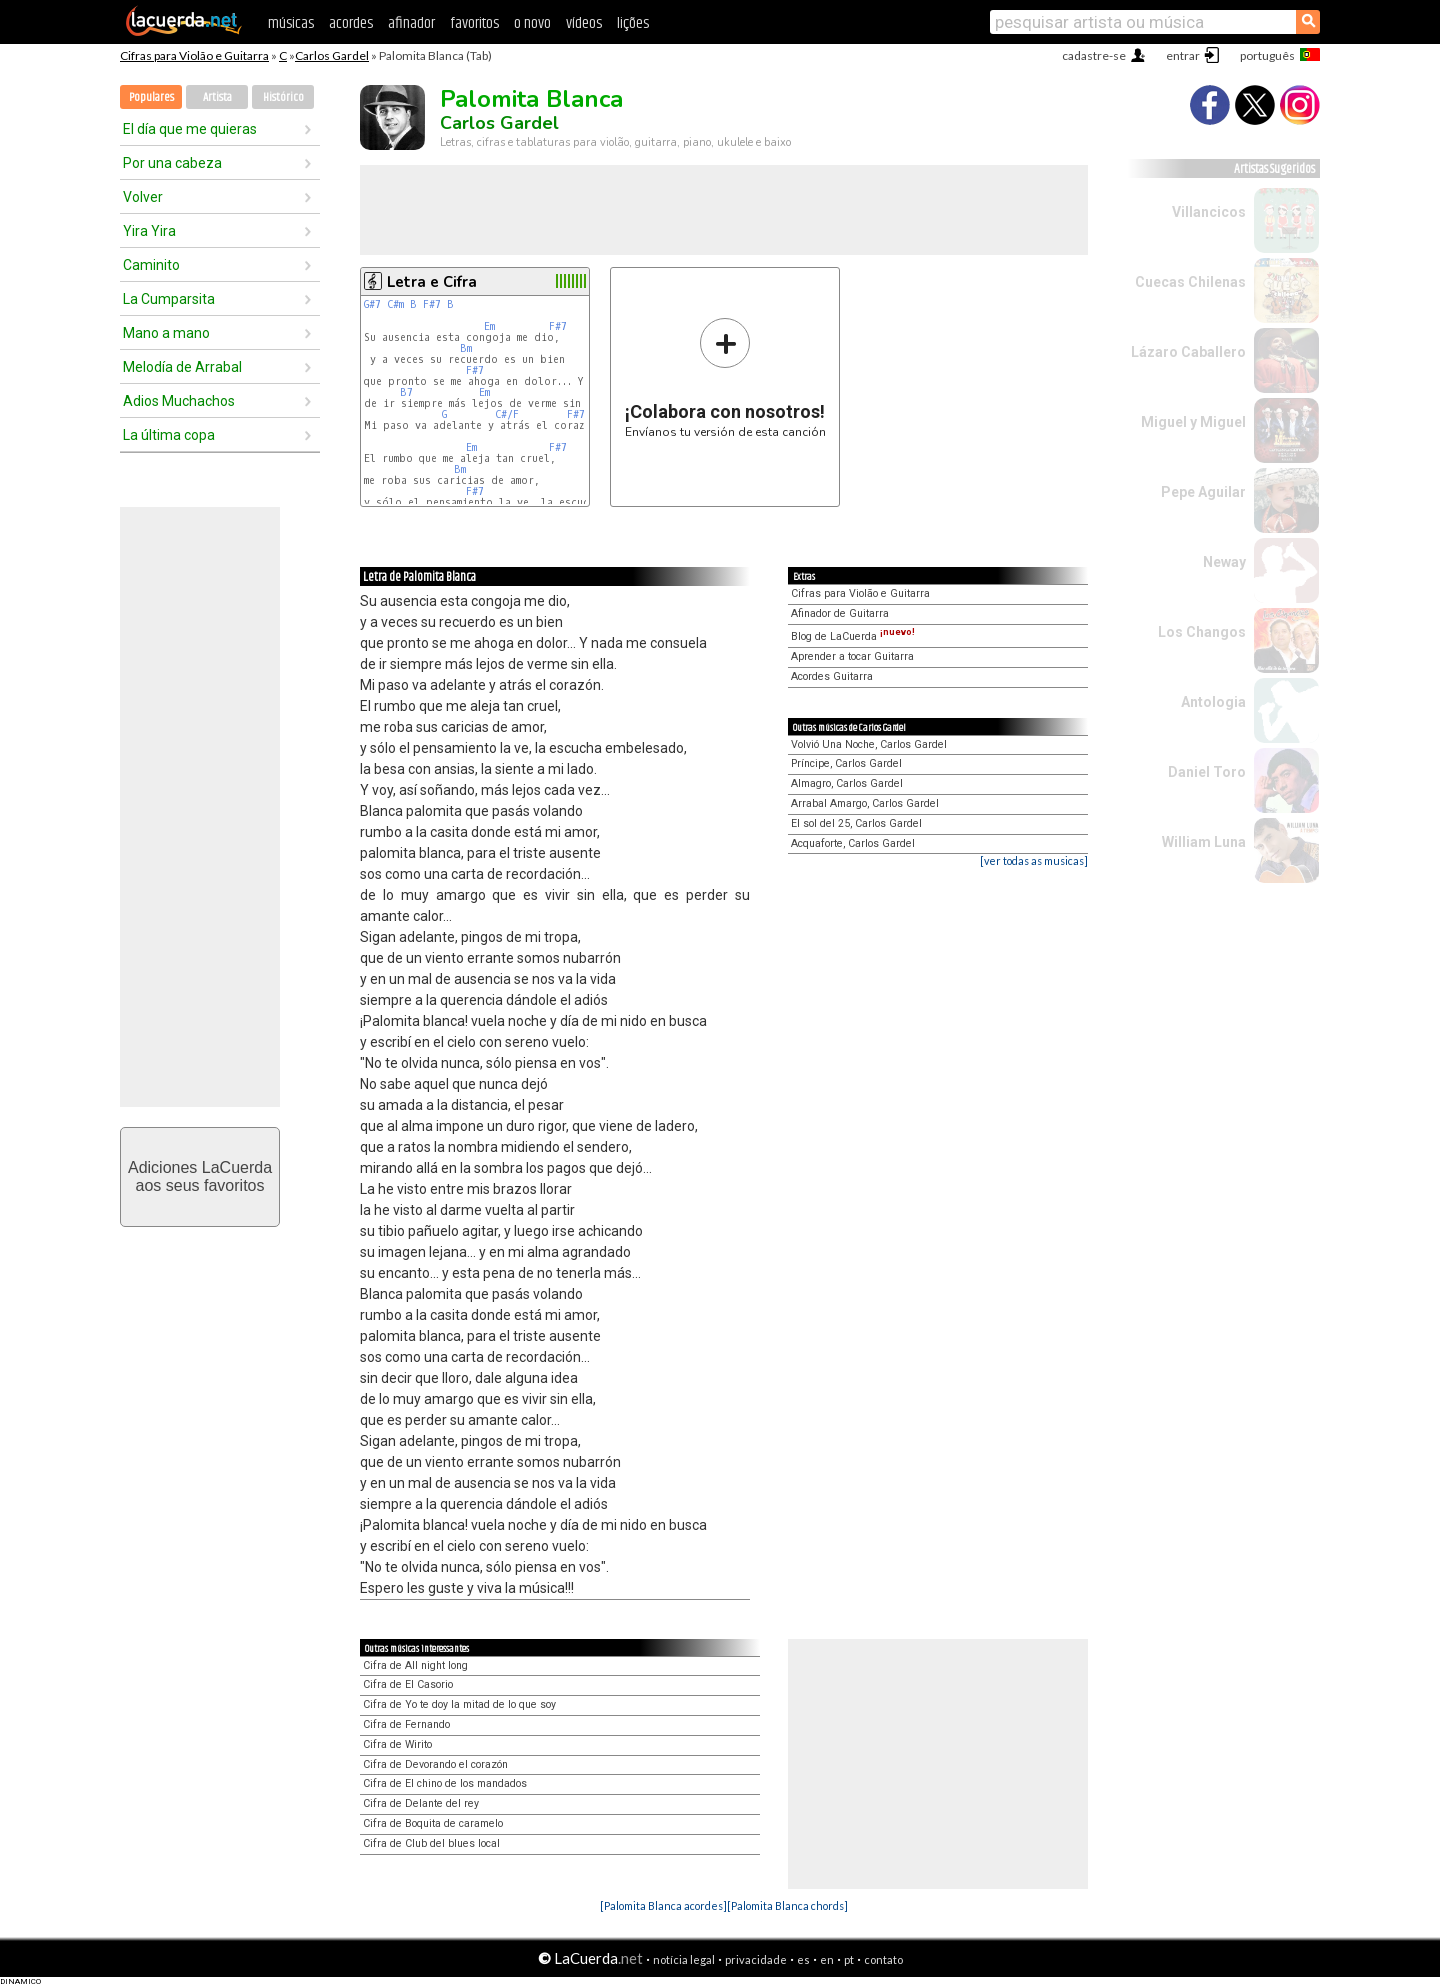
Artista (217, 97)
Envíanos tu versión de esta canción (725, 377)
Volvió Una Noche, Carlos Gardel (869, 744)
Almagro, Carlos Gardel (847, 783)
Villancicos (1209, 212)
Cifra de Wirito (397, 1744)
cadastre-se (1094, 55)
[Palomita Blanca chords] (787, 1905)
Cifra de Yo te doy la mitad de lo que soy (459, 1704)
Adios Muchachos (179, 401)
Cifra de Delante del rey (421, 1803)
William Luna (1204, 842)
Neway (1224, 562)
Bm (466, 348)
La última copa (169, 435)
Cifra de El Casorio (408, 1684)
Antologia (1213, 702)
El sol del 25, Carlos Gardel (856, 823)
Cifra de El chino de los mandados (445, 1783)
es (803, 1959)
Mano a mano (166, 333)
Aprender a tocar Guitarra (852, 656)
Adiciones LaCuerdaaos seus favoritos (200, 1176)
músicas (291, 23)
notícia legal (684, 1959)
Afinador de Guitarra (840, 613)
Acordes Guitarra (832, 676)
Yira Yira (149, 231)
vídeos (584, 23)
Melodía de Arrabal (182, 367)
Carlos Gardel (332, 55)
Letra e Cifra (432, 282)
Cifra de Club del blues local (431, 1843)
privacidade (756, 1959)
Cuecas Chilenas (1190, 282)
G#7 (372, 304)
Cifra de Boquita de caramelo (433, 1823)
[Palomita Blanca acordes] (663, 1905)
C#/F (507, 414)
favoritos (474, 23)
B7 (406, 392)
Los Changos (1202, 632)
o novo (532, 23)
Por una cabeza (172, 163)
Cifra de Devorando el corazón (435, 1764)
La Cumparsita (169, 299)
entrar (1183, 55)
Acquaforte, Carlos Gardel (853, 843)
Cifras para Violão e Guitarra (194, 55)
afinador (411, 23)
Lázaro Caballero (1188, 352)
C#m (395, 304)
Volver (143, 197)
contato (883, 1959)
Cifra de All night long (415, 1665)
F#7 (432, 304)
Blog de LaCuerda (853, 636)
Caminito (151, 265)
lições (633, 23)
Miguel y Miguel (1193, 422)
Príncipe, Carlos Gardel (846, 763)
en (827, 1959)
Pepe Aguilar (1203, 492)
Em (489, 326)
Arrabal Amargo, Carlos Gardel (865, 803)
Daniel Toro (1207, 772)
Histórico (283, 97)
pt (849, 1959)
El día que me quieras (190, 129)
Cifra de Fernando (406, 1724)
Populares (151, 97)
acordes (351, 23)
